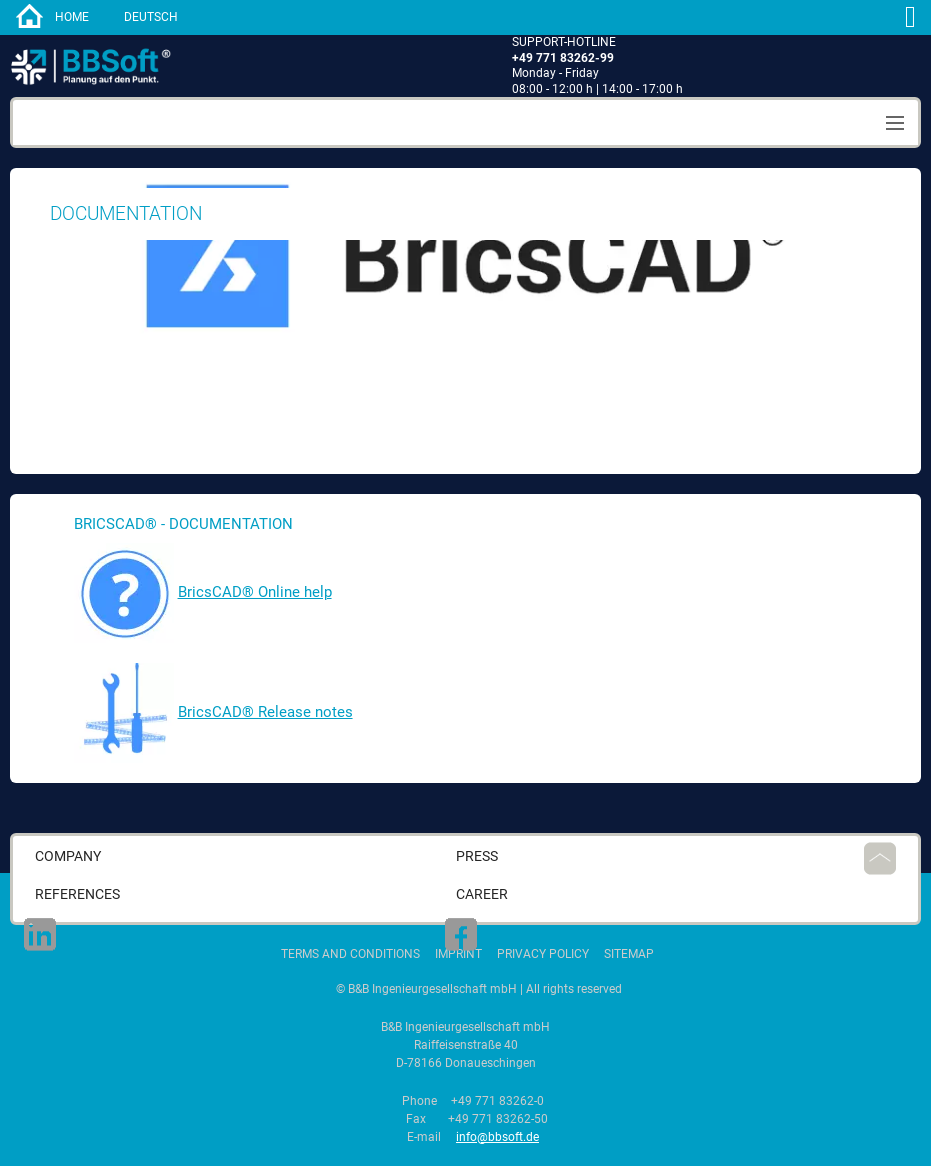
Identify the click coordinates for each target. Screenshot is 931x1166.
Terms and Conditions (350, 954)
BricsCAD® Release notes (265, 712)
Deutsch (151, 17)
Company (68, 856)
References (77, 894)
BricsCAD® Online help (255, 592)
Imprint (458, 954)
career (482, 894)
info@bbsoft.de (497, 1137)
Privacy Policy (543, 954)
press (477, 856)
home (72, 17)
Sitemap (629, 954)
